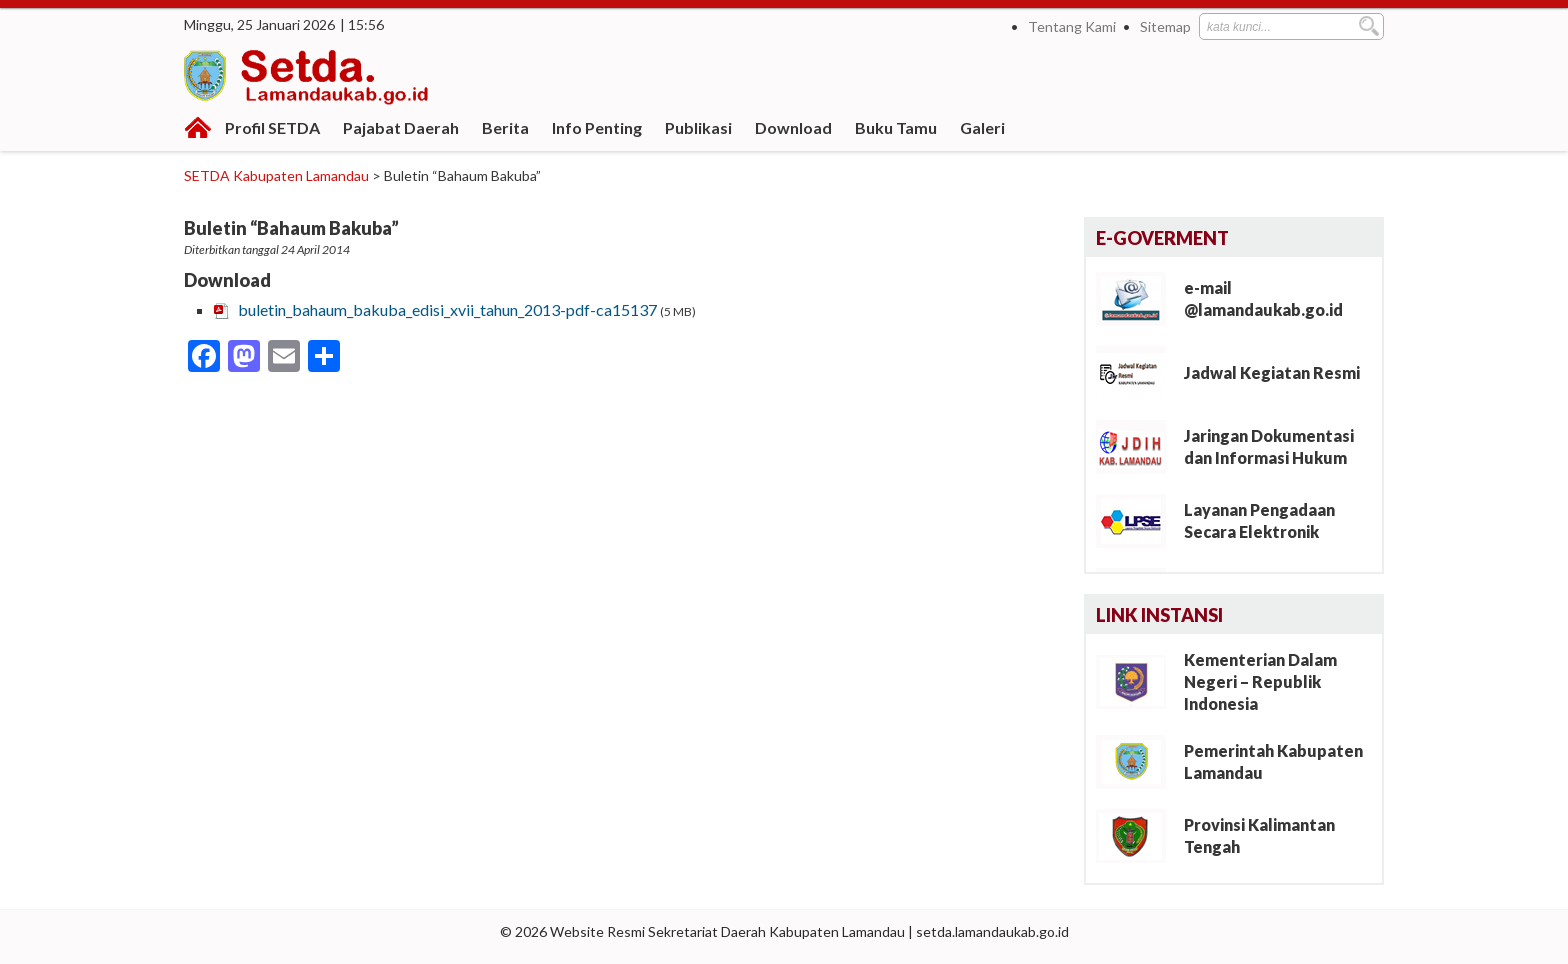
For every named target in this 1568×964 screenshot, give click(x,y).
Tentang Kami (1072, 26)
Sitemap (1165, 26)
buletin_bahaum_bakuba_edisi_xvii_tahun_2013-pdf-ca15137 (447, 309)
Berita (505, 127)
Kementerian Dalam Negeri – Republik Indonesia (1260, 681)
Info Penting (597, 127)
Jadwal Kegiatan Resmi (1272, 372)
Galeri (982, 127)
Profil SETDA (272, 127)
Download (793, 127)
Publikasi (698, 127)
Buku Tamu (896, 127)
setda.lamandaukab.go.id (992, 931)
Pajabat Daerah (401, 127)
